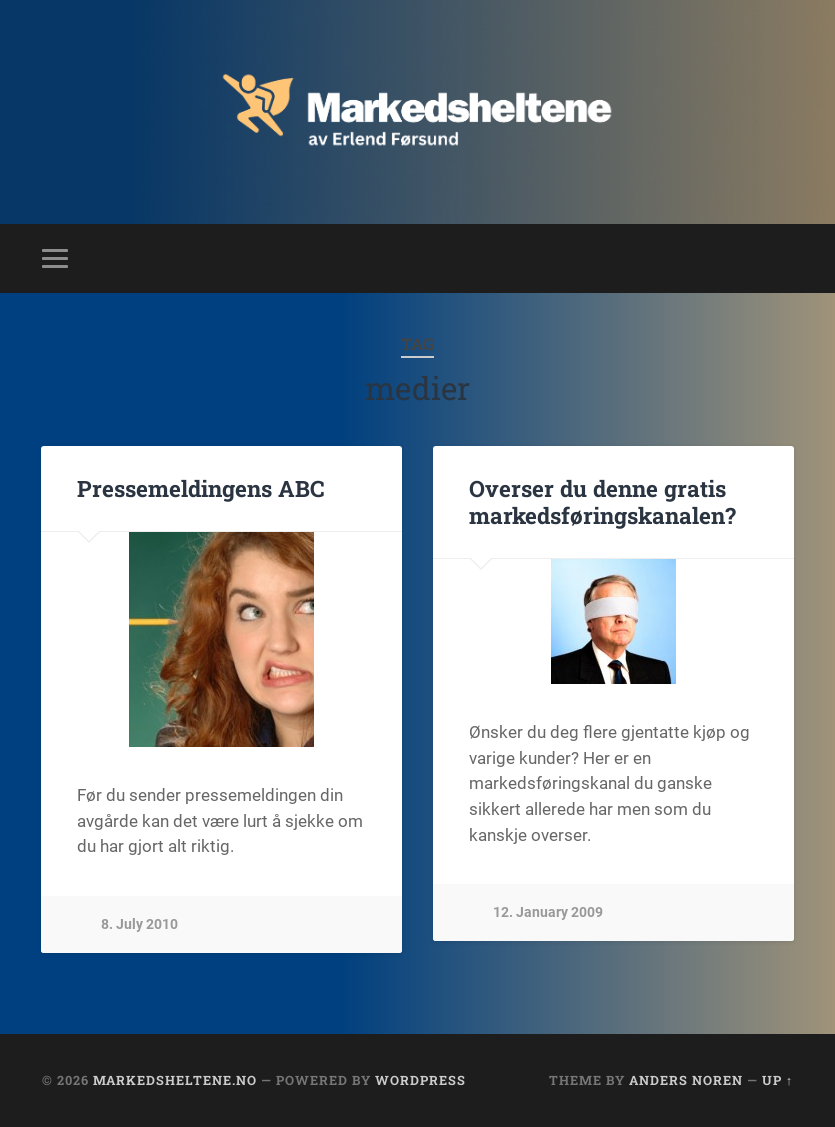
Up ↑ (777, 1080)
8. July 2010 (139, 924)
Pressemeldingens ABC (201, 488)
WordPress (420, 1080)
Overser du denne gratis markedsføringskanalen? (602, 501)
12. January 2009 (548, 912)
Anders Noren (686, 1080)
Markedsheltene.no (175, 1080)
